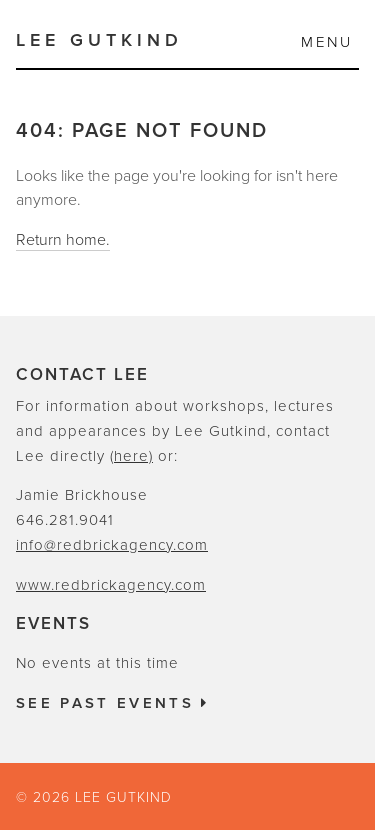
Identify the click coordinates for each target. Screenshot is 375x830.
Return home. (63, 240)
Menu (327, 42)
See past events (113, 703)
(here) (131, 456)
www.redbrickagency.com (111, 585)
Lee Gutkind (99, 40)
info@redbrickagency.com (112, 545)
